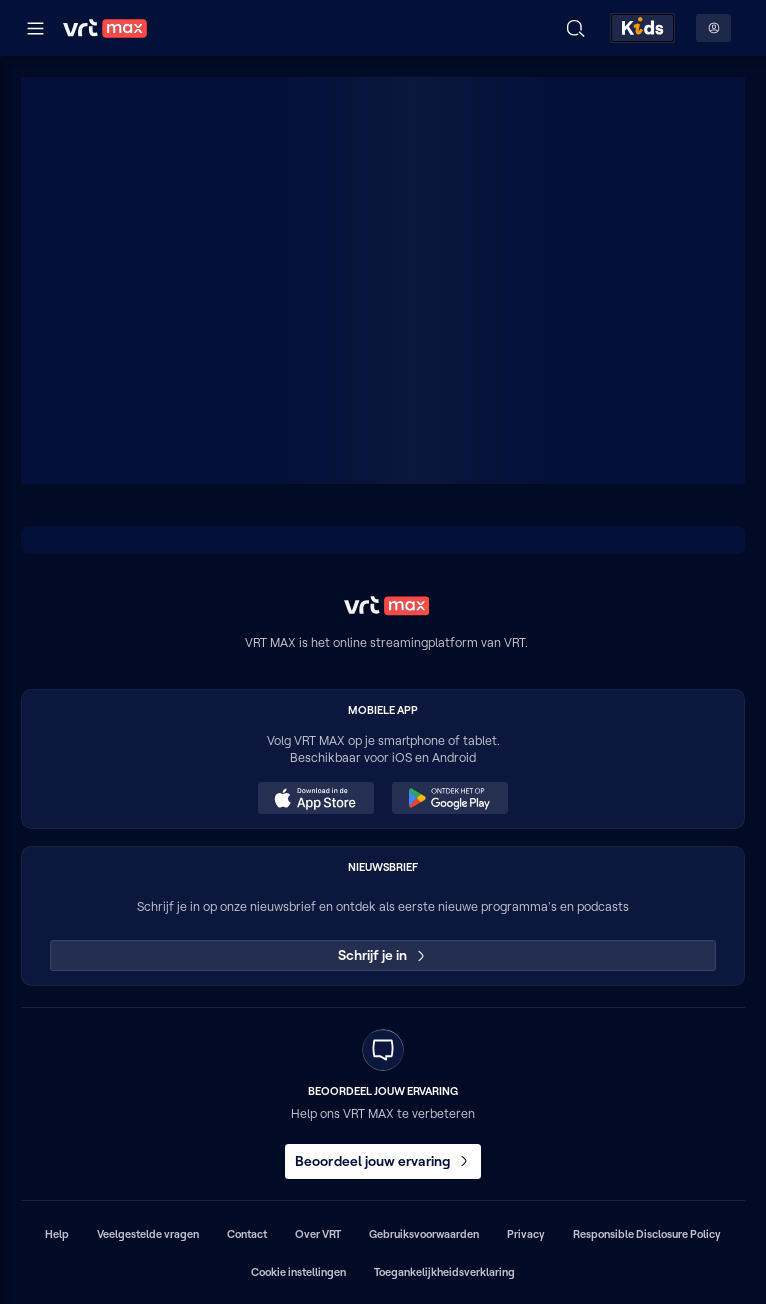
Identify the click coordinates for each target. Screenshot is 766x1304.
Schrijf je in (383, 955)
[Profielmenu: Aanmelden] (713, 28)
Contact (247, 1234)
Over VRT (318, 1234)
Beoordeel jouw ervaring (383, 1161)
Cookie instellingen (298, 1272)
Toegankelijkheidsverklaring (444, 1272)
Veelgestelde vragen (148, 1234)
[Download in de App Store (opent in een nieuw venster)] (316, 798)
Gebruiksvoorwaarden (424, 1234)
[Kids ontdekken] (642, 28)
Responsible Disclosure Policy (647, 1234)
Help (57, 1234)
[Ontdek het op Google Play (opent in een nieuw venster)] (450, 798)
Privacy (526, 1234)
